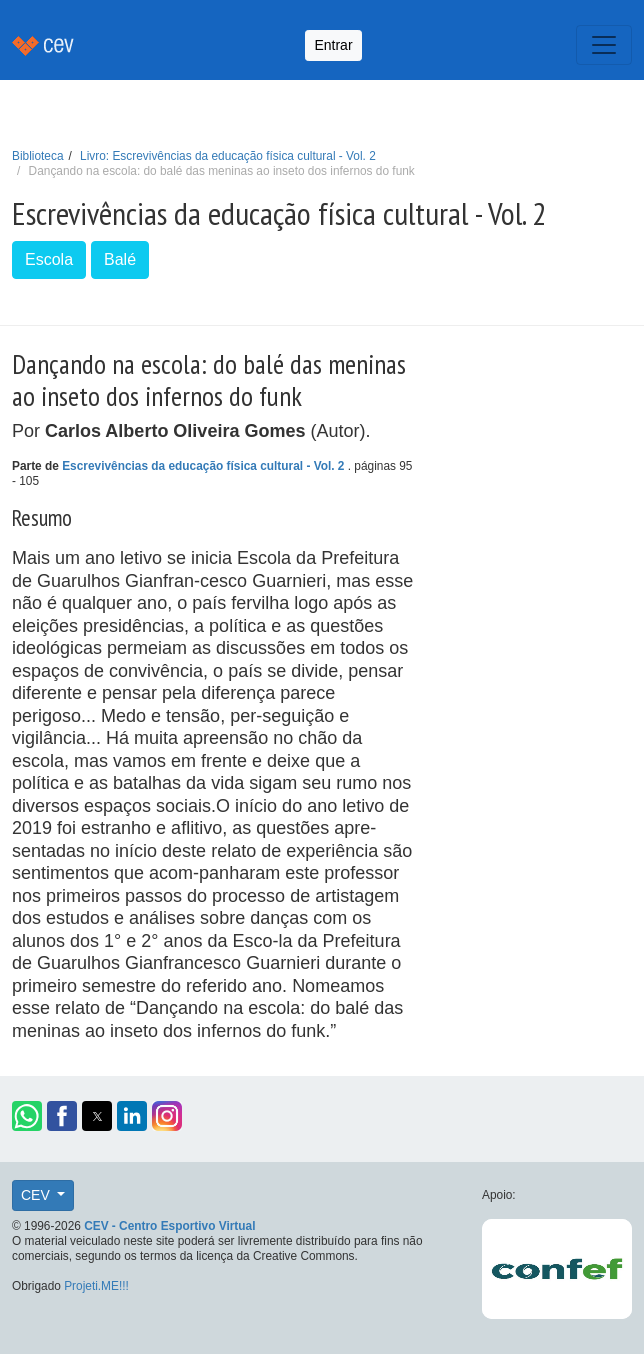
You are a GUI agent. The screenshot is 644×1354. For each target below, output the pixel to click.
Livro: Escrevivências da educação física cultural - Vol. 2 (228, 156)
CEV (37, 1195)
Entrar (333, 45)
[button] (27, 1116)
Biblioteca (38, 156)
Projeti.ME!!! (96, 1286)
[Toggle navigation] (604, 45)
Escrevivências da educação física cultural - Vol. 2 (205, 466)
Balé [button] (120, 259)
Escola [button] (49, 259)
